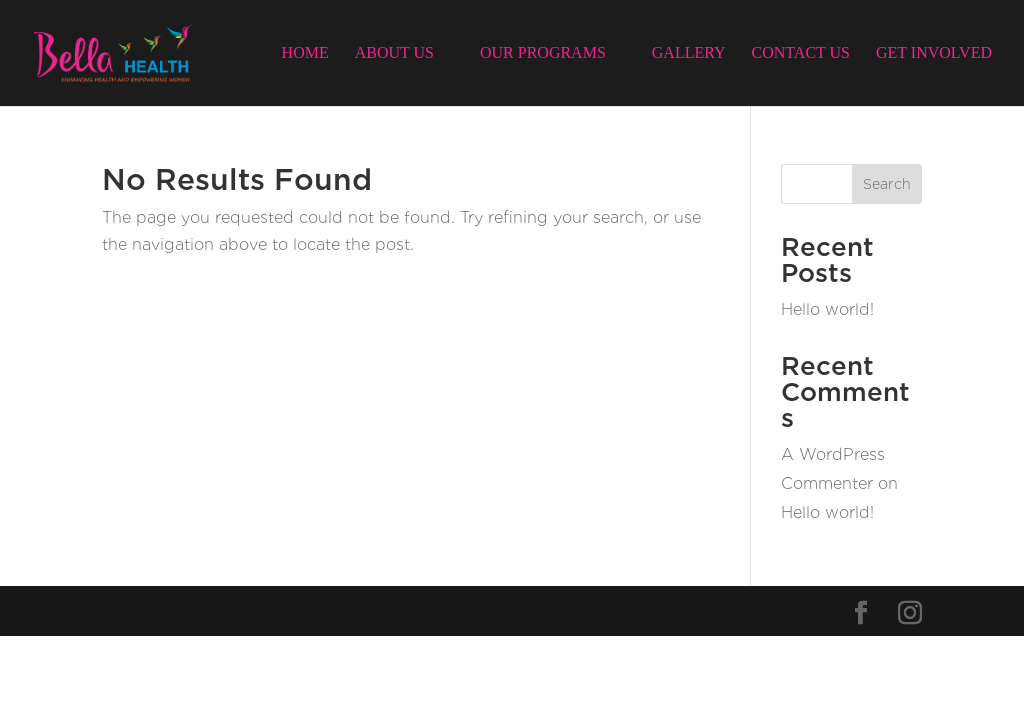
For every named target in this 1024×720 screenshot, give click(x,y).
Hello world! (827, 309)
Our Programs (543, 53)
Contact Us (801, 53)
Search (887, 184)
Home (305, 53)
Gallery (689, 53)
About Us (394, 53)
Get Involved (934, 53)
